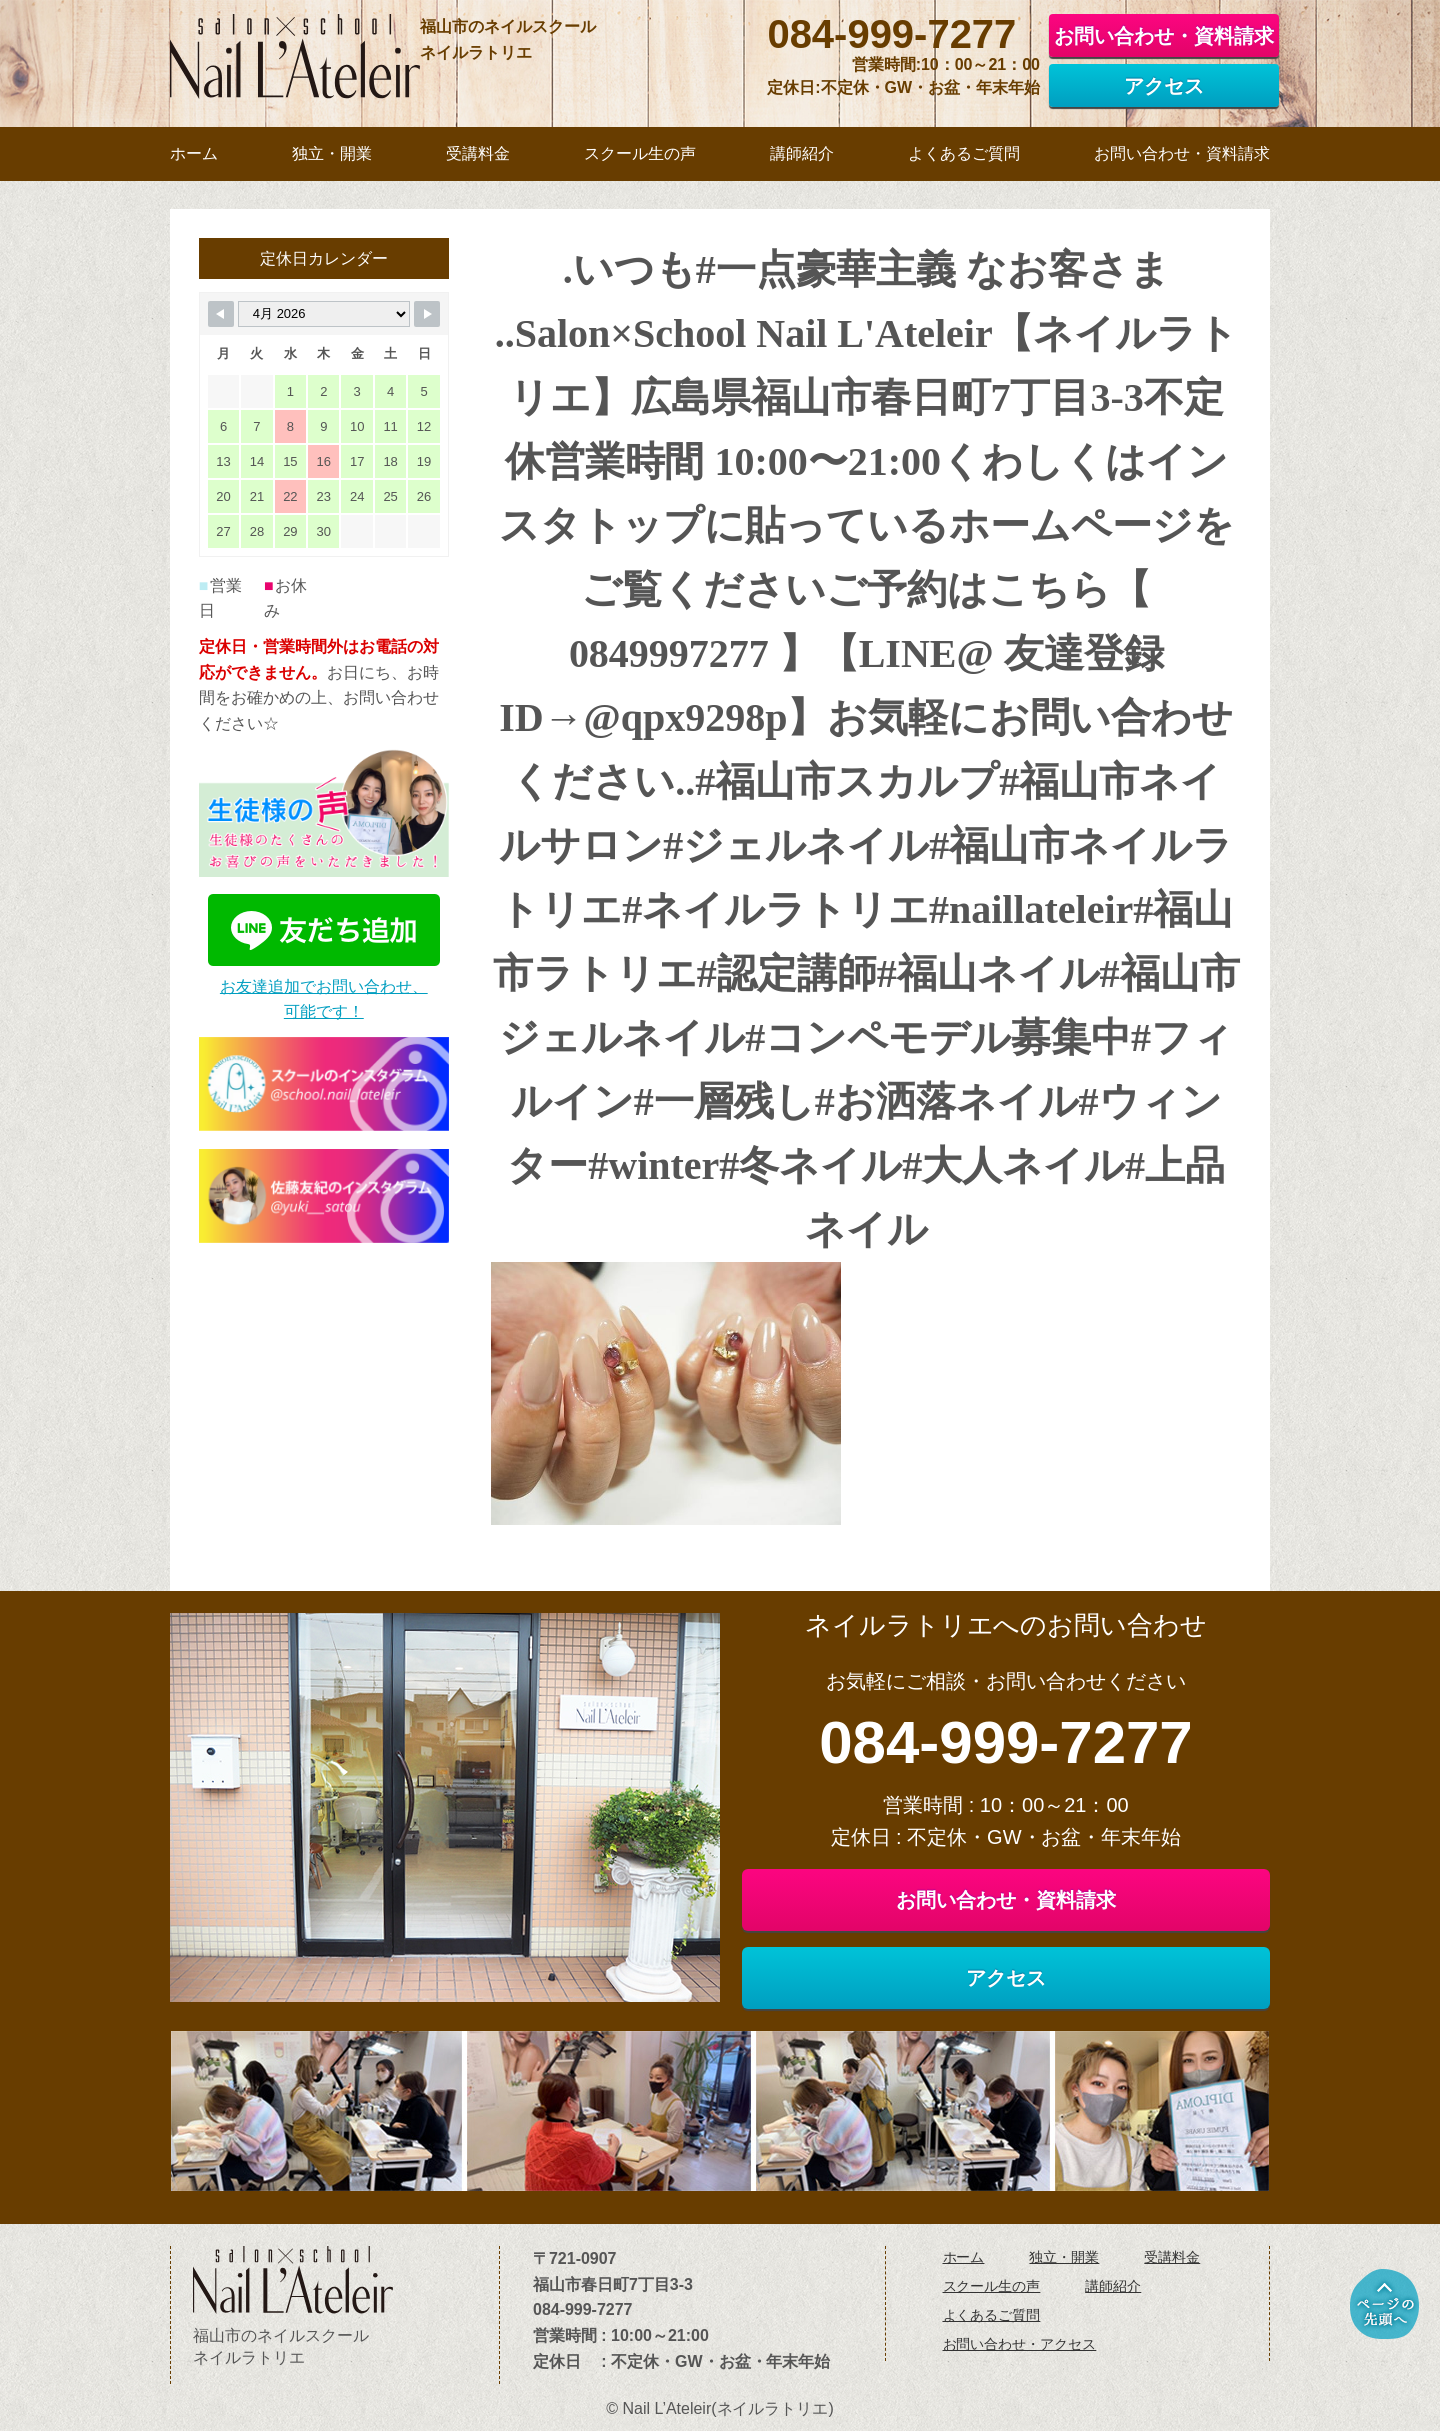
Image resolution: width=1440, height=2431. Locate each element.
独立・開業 (1064, 2257)
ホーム (964, 2257)
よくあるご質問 (992, 2315)
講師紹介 (1113, 2286)
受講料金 (1172, 2257)
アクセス (1164, 86)
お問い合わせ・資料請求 (1164, 36)
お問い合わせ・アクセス (1020, 2344)
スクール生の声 (992, 2286)
